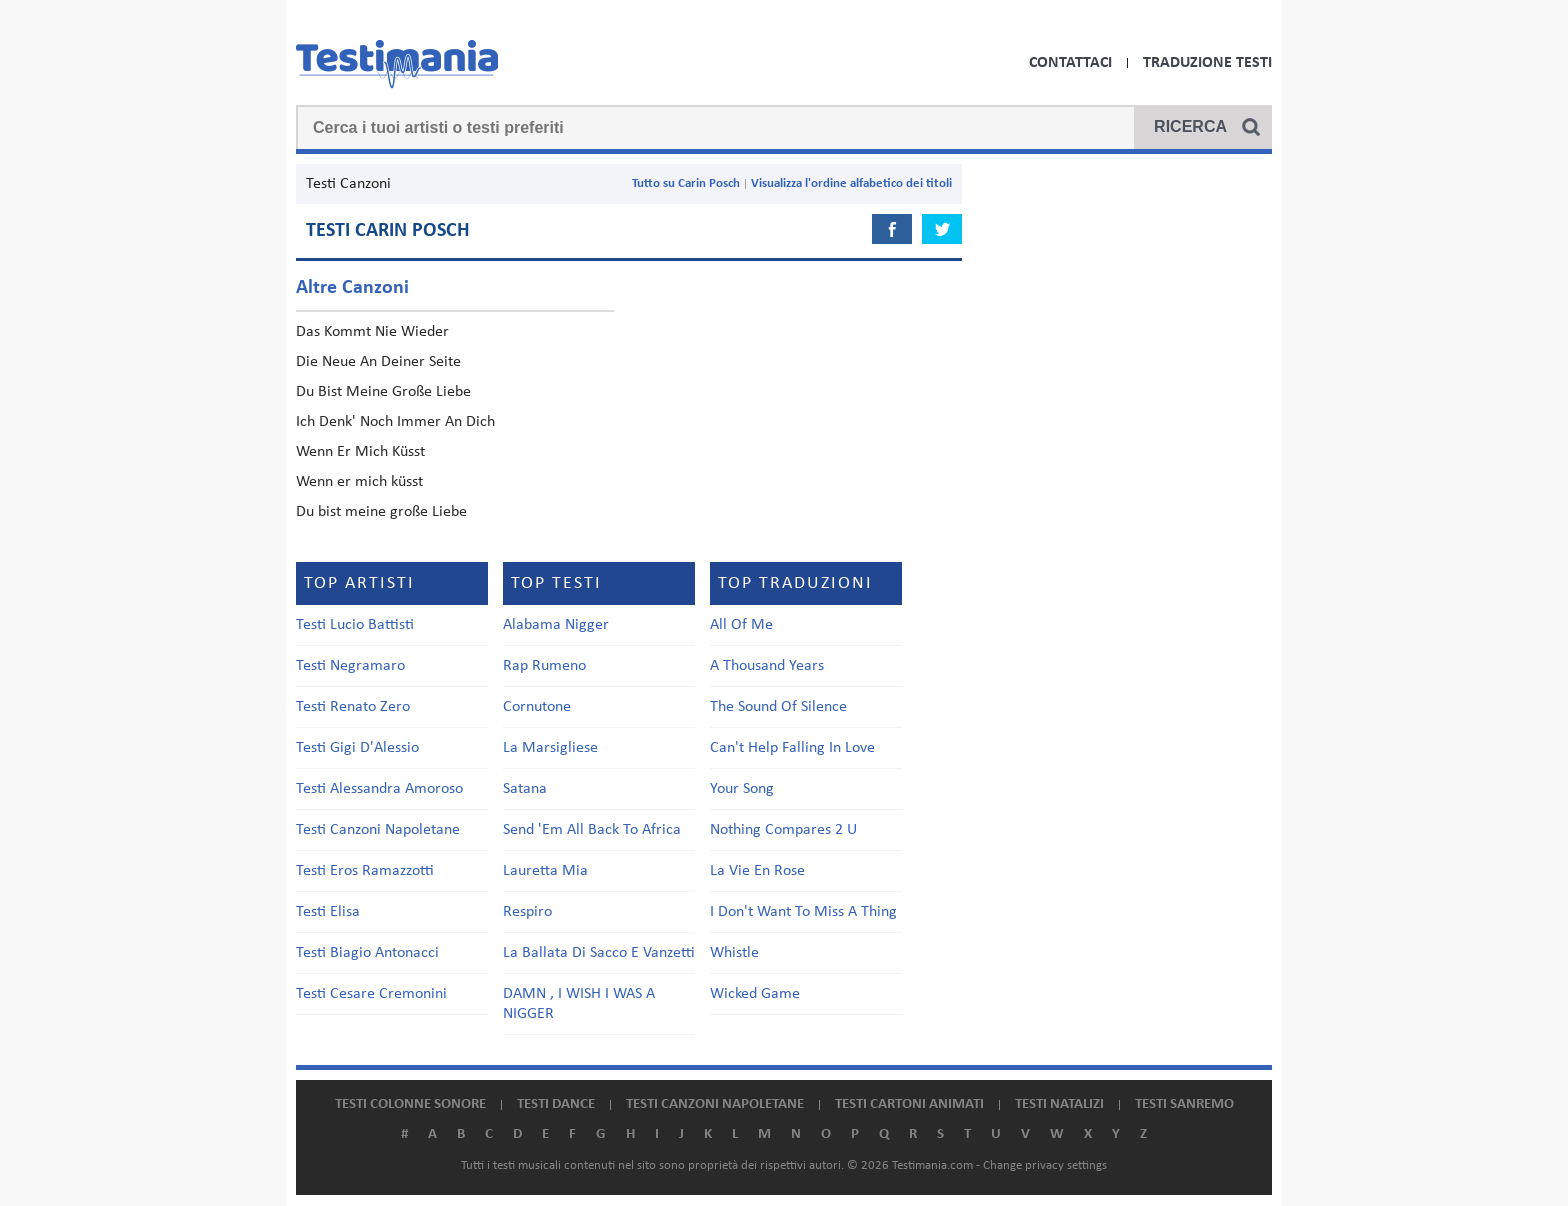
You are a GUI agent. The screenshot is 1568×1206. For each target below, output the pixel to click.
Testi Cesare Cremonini (371, 994)
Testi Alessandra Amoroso (379, 789)
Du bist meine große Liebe (381, 512)
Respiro (527, 912)
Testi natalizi (1059, 1104)
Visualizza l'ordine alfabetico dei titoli (851, 183)
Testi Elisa (328, 912)
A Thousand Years (767, 666)
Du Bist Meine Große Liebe (383, 392)
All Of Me (741, 625)
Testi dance (556, 1104)
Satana (525, 789)
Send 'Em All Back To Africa (592, 830)
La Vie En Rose (757, 871)
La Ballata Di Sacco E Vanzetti (599, 953)
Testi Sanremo (1184, 1104)
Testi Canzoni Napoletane (378, 830)
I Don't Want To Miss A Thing (803, 912)
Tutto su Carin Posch (686, 183)
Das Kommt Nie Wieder (372, 332)
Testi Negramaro (350, 666)
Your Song (742, 789)
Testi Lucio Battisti (355, 625)
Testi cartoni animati (909, 1104)
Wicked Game (755, 994)
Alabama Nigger (556, 625)
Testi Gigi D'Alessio (357, 748)
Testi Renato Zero (353, 707)
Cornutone (537, 707)
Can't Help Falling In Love (792, 748)
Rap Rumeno (544, 666)
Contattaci (1070, 63)
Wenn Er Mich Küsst (360, 452)
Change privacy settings (1045, 1165)
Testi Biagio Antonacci (367, 953)
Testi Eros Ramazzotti (365, 871)
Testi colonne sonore (410, 1104)
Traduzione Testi (1207, 63)
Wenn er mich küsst (359, 482)
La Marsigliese (550, 748)
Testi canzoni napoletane (715, 1104)
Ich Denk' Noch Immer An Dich (395, 422)
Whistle (734, 953)
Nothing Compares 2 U (783, 830)
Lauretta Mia (545, 871)
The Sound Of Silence (778, 707)
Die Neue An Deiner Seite (378, 362)
